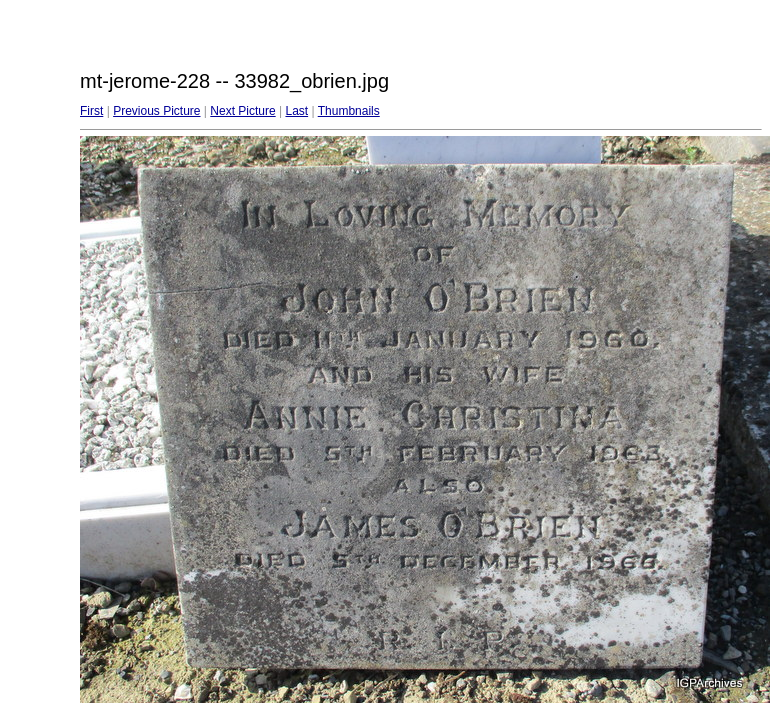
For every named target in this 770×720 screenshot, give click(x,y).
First (91, 111)
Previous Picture (156, 111)
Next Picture (242, 111)
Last (296, 111)
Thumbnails (349, 111)
